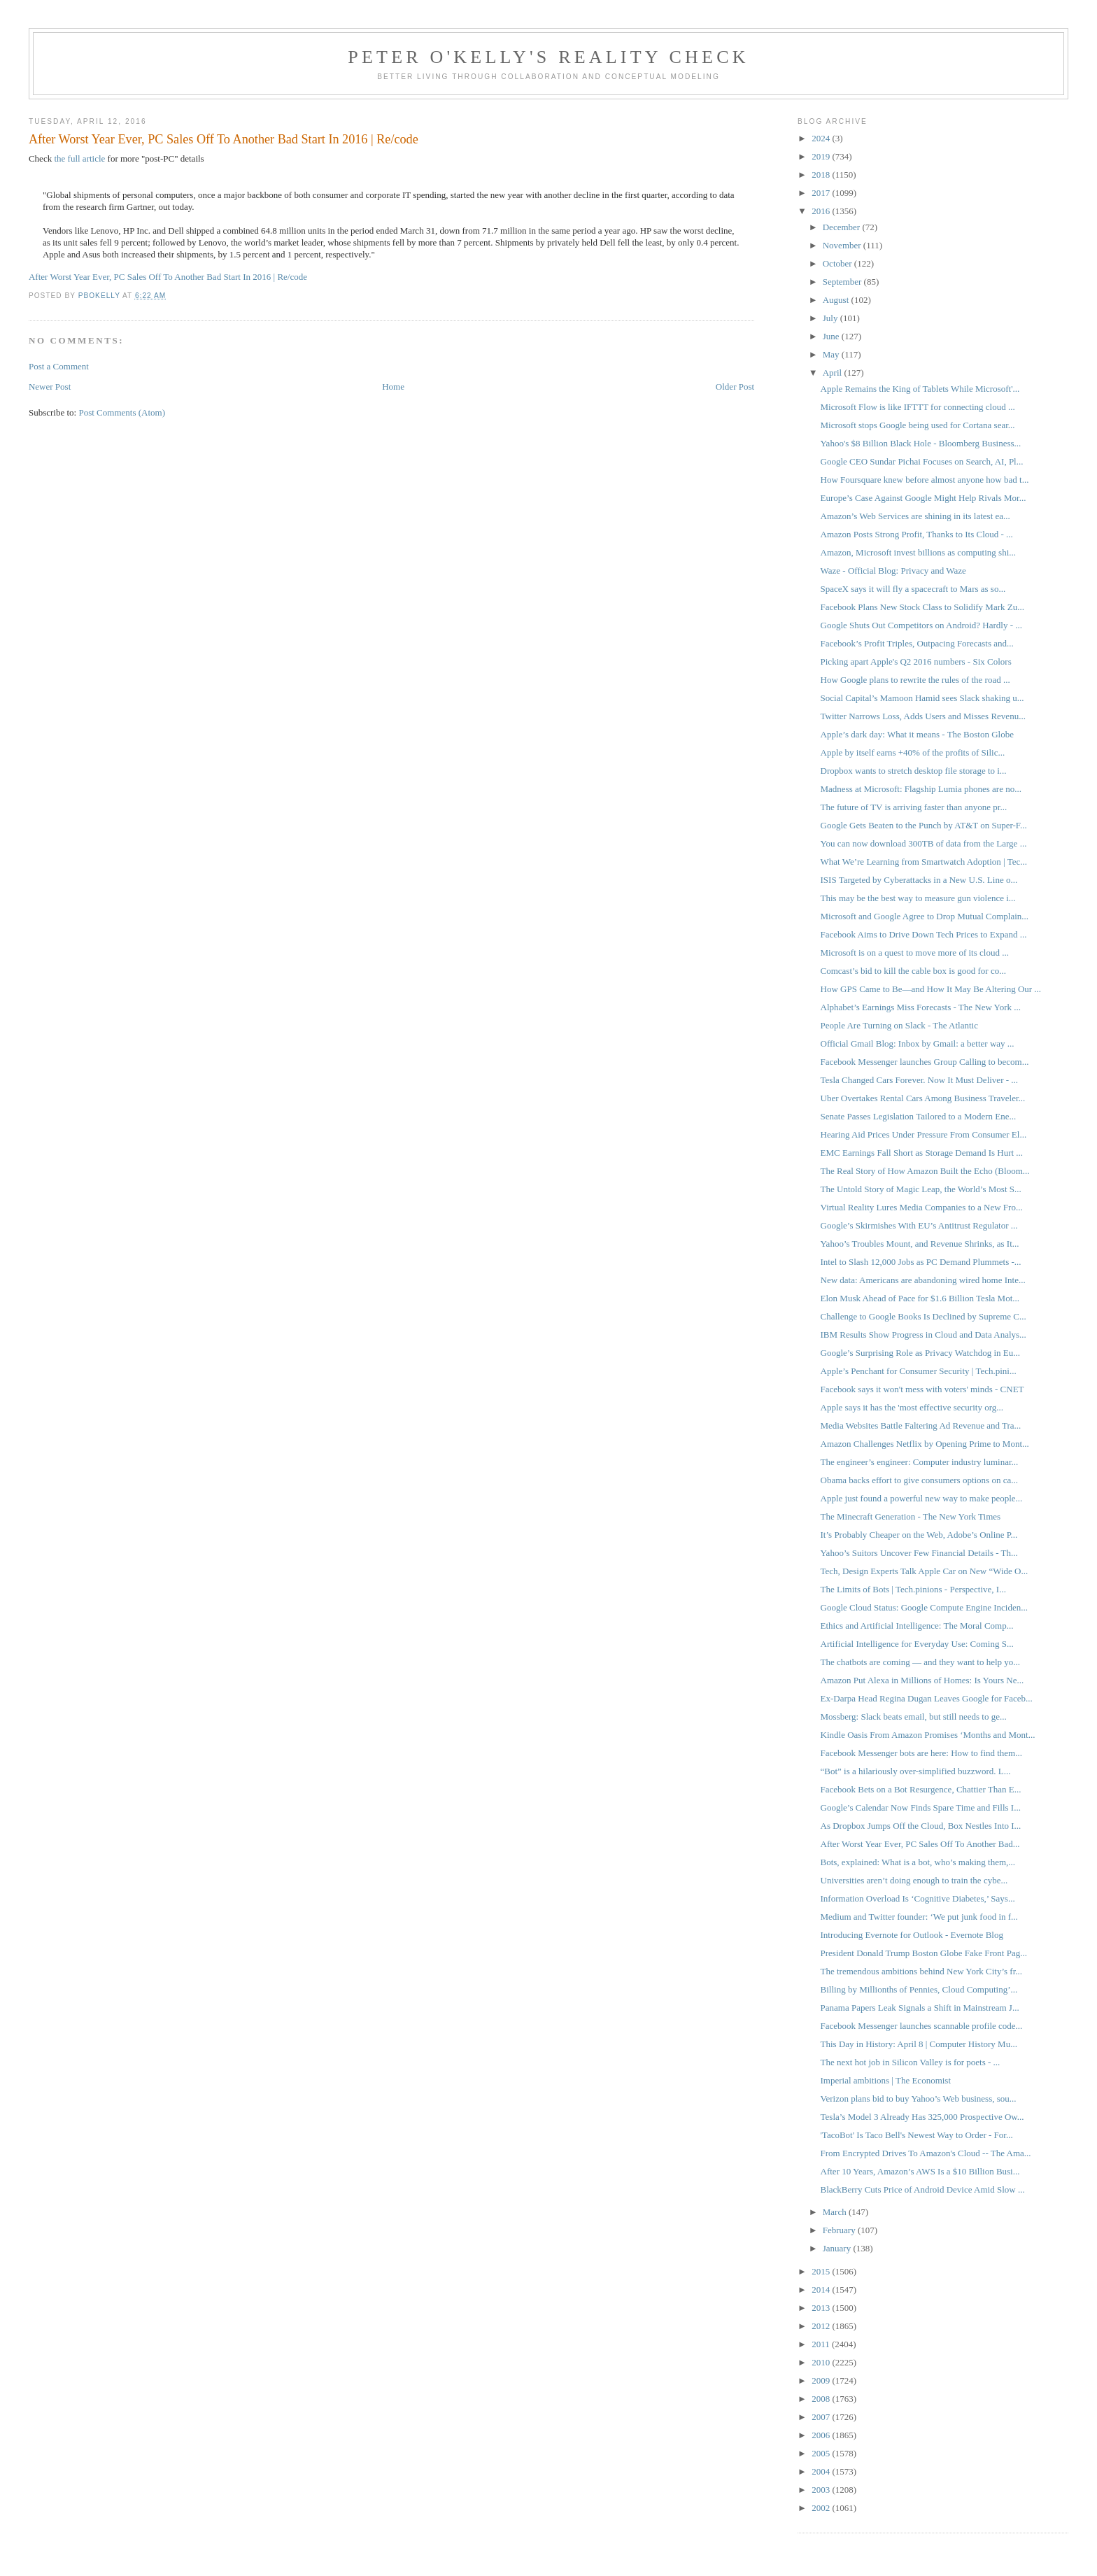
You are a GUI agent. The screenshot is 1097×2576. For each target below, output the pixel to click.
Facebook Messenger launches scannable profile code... (922, 2026)
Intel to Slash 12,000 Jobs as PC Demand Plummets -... (921, 1262)
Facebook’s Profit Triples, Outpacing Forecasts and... (917, 643)
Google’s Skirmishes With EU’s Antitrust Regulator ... (919, 1225)
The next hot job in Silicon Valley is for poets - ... (910, 2062)
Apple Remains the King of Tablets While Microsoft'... (920, 388)
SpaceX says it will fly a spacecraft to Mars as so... (913, 588)
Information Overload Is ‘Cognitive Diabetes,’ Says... (918, 1898)
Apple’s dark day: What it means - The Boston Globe (917, 734)
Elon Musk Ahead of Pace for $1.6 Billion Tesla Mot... (920, 1298)
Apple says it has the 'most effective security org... (912, 1407)
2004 (822, 2471)
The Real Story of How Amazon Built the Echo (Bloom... (925, 1171)
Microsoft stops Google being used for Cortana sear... (918, 425)
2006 (822, 2435)
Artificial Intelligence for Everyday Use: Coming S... (917, 1644)
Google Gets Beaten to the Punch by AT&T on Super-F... (924, 825)
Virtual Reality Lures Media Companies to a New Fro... (922, 1207)
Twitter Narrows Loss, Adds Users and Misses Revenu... (923, 716)
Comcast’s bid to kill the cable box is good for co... (913, 970)
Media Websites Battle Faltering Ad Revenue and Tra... (921, 1425)
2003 (822, 2489)
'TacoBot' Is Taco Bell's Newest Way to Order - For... (917, 2135)
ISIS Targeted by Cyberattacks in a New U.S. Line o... (919, 880)
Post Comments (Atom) (121, 412)
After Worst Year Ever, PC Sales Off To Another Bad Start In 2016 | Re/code (168, 276)
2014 (822, 2289)
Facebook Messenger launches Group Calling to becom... (925, 1061)
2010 (822, 2362)
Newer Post (50, 386)
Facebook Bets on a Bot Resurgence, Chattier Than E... (921, 1789)
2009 (822, 2380)
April (833, 372)
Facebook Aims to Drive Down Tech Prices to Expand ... (924, 934)
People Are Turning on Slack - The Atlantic (899, 1025)
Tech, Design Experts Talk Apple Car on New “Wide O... (924, 1571)
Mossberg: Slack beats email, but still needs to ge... (914, 1716)
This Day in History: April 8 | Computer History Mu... (919, 2044)
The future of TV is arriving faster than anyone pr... (914, 807)
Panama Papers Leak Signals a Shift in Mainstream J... (920, 2007)
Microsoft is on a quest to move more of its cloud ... (915, 952)
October (838, 263)
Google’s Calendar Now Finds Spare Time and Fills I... (921, 1807)
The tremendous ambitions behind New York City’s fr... (922, 1971)
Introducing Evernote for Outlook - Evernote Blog (912, 1935)
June (832, 336)
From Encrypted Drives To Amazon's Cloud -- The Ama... (926, 2153)
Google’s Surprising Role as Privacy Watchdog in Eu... (920, 1352)
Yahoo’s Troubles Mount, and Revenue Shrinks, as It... (920, 1243)
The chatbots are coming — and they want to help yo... (921, 1662)
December (843, 227)
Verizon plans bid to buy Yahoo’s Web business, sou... (919, 2098)
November (843, 245)
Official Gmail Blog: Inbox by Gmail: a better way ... (917, 1043)
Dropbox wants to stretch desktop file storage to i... (914, 770)
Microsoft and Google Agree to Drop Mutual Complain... (925, 916)
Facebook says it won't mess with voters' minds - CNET (922, 1389)
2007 (822, 2417)
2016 (822, 211)
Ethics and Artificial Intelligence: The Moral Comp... (917, 1625)
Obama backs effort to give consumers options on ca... (919, 1480)
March (836, 2212)
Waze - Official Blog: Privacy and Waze (893, 570)
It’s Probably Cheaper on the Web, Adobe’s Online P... (919, 1534)
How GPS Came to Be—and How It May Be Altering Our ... (931, 989)
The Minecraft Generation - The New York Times (911, 1516)
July (831, 318)
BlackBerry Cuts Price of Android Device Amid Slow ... (923, 2189)
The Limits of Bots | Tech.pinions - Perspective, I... (913, 1589)
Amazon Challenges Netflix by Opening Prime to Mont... (925, 1443)
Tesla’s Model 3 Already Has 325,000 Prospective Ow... (922, 2116)
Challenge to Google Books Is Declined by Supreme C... (923, 1316)
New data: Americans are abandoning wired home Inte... (923, 1280)
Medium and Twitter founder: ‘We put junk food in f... (919, 1916)
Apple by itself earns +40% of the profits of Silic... (913, 752)
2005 (822, 2453)
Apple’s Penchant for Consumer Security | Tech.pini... (919, 1371)
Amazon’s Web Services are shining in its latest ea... (915, 516)
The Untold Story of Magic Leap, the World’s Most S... (921, 1189)
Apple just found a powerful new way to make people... (922, 1498)
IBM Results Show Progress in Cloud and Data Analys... (923, 1334)
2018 (822, 174)
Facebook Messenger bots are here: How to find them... (921, 1753)
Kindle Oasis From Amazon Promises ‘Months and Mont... (928, 1734)
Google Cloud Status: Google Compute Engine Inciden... (924, 1607)
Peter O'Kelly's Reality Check (548, 57)
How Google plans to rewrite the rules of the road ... (915, 679)
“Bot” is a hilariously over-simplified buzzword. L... (916, 1771)
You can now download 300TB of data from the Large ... (924, 843)
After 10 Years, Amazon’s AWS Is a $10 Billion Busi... (920, 2171)
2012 (822, 2326)
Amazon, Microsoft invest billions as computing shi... (918, 552)
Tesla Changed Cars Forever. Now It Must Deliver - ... (920, 1080)
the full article (79, 158)
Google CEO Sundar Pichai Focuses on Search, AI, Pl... (922, 461)
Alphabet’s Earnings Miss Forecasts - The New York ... (921, 1007)
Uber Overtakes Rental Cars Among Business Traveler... (923, 1098)
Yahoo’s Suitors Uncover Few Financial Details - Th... (919, 1553)
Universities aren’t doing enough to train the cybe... (914, 1880)
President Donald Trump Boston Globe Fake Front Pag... (924, 1953)
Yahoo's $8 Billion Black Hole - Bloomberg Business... (921, 443)
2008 (822, 2398)
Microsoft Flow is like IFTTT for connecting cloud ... (918, 407)
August (837, 300)
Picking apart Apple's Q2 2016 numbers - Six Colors (916, 661)
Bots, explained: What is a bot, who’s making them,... (918, 1862)
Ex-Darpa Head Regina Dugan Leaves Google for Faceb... (927, 1698)
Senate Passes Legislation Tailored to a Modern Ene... (919, 1116)
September (843, 281)
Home (393, 386)
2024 (822, 138)
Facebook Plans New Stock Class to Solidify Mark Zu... (922, 607)
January (838, 2248)
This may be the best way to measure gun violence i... (918, 898)
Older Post (735, 386)
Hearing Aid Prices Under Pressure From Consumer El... (924, 1134)
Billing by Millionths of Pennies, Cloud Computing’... (919, 1989)
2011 (822, 2344)
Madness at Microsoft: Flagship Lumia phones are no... (921, 789)
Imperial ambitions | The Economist (886, 2080)
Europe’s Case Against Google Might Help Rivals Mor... (923, 498)
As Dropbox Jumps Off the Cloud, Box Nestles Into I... (921, 1825)
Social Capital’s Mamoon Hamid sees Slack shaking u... (922, 698)
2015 (822, 2271)
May (832, 354)
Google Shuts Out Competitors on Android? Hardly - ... (922, 625)
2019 (822, 156)
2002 (822, 2508)
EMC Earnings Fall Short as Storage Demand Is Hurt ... (922, 1152)
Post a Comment (59, 366)
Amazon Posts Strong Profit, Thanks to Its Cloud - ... (917, 534)
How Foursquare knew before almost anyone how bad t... (925, 479)
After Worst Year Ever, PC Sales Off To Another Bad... (920, 1844)
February (840, 2230)
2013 (822, 2307)
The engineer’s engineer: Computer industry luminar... (920, 1462)
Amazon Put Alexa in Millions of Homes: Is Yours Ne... (922, 1680)
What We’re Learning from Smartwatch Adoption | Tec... (924, 861)
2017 (822, 192)
